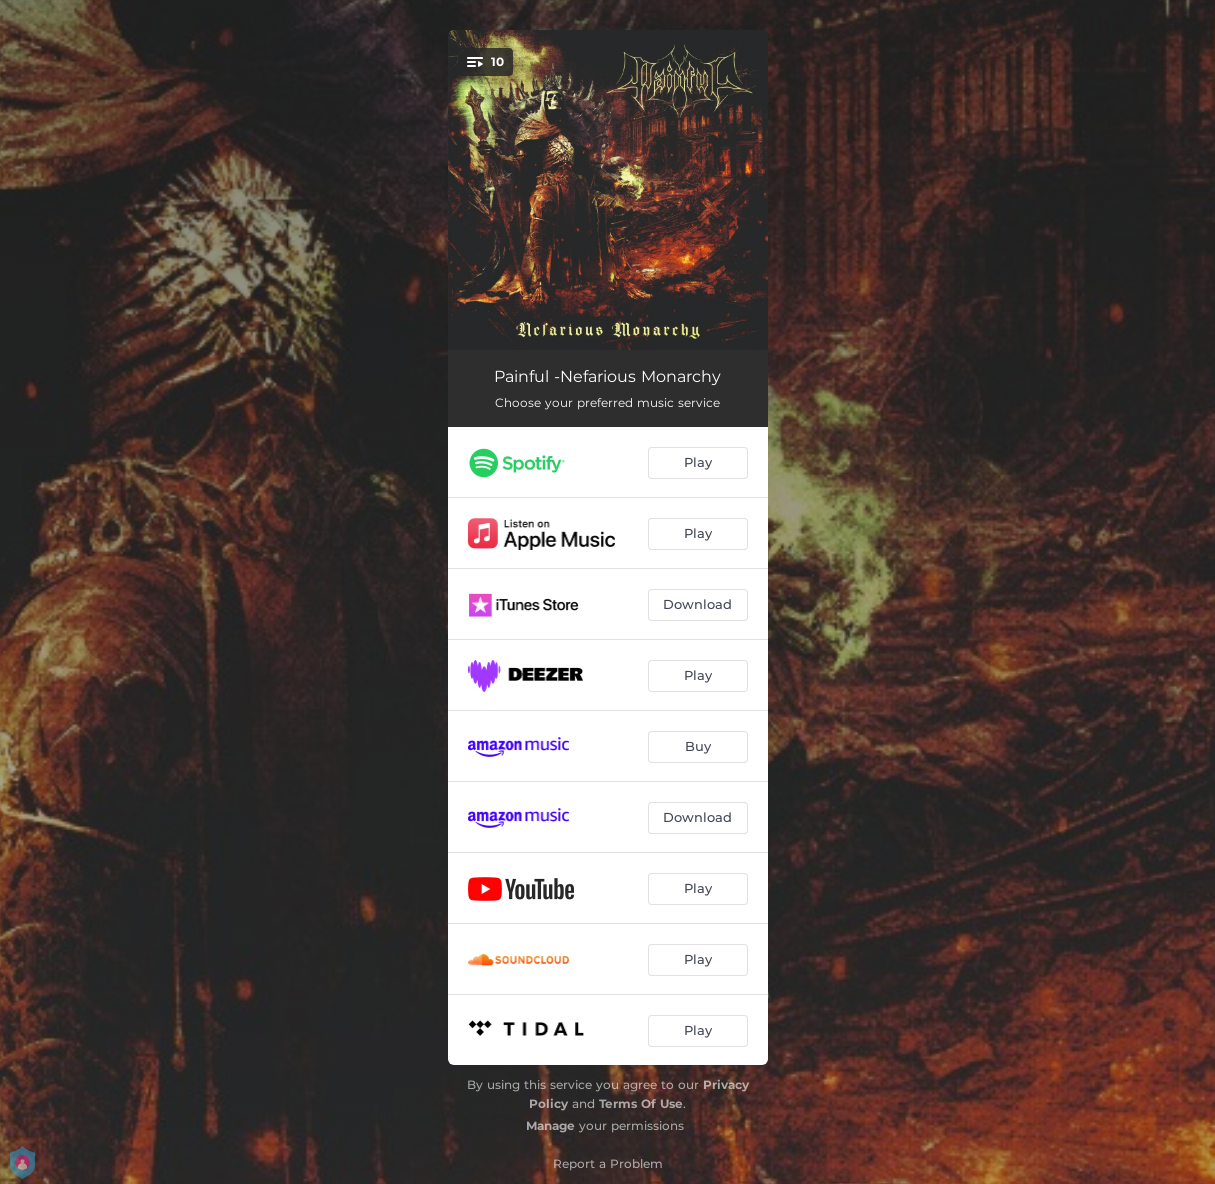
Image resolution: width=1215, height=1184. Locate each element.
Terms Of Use (641, 1103)
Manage (550, 1125)
